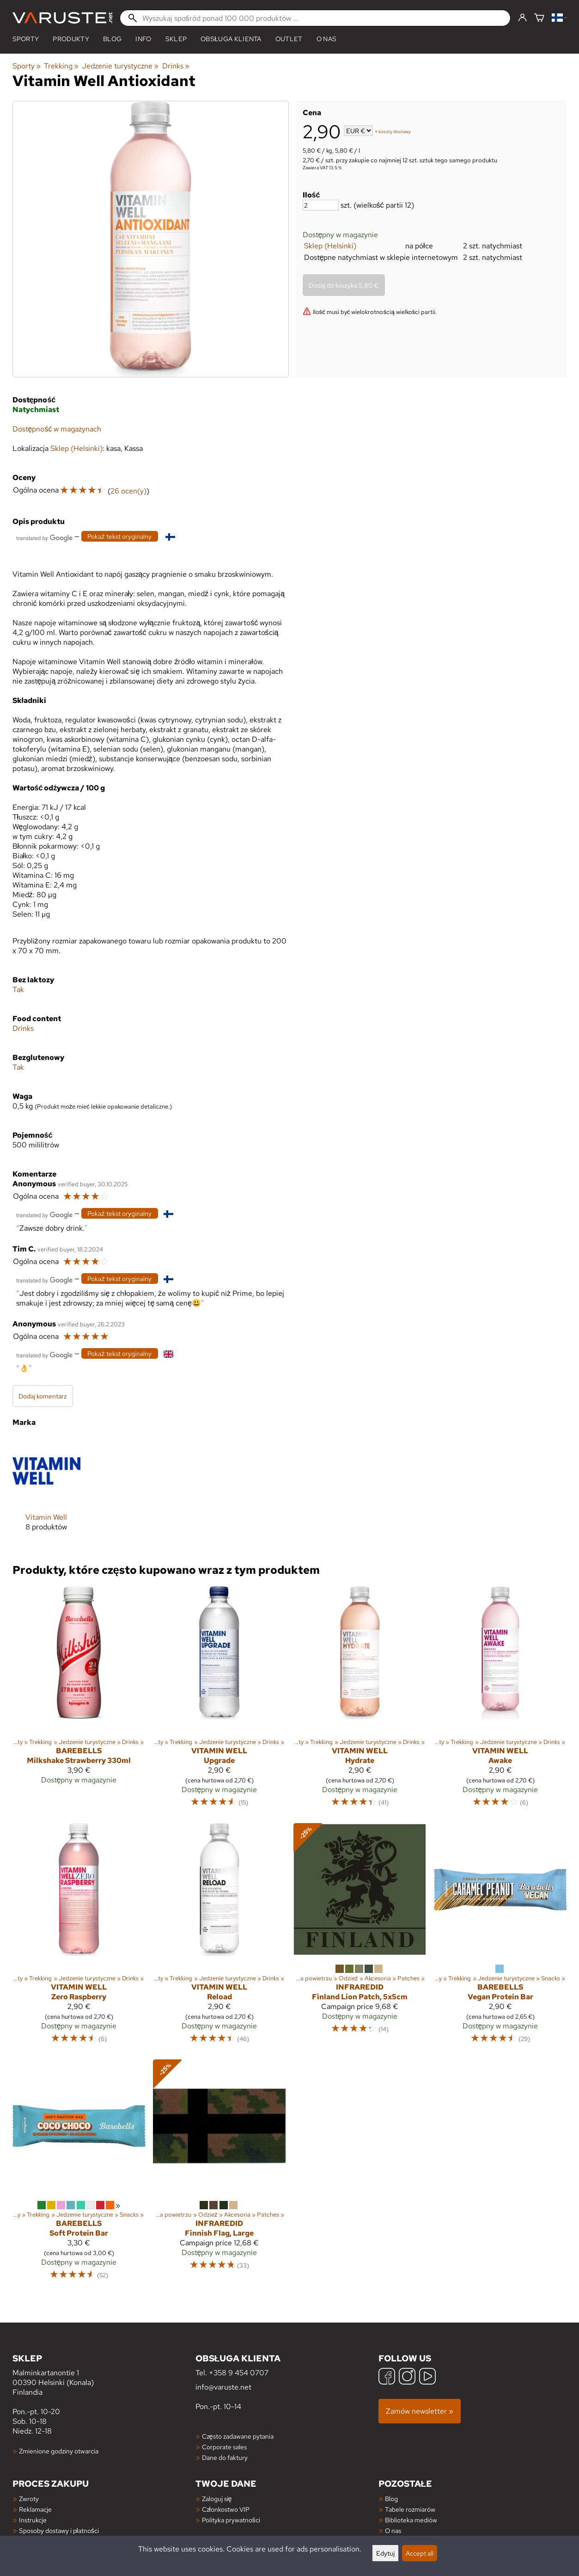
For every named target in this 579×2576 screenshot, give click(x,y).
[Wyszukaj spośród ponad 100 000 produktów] (315, 18)
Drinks (175, 66)
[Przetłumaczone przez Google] (44, 537)
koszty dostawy (394, 132)
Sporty (25, 39)
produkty (71, 39)
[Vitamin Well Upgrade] (219, 1700)
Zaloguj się (217, 2498)
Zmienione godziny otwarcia (58, 2451)
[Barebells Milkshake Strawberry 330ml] (79, 1700)
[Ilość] (321, 205)
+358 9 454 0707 (238, 2373)
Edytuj (385, 2553)
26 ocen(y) (128, 491)
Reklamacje (35, 2509)
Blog (391, 2498)
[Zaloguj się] (522, 18)
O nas (327, 39)
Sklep (176, 39)
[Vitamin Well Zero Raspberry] (79, 1937)
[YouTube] (427, 2377)
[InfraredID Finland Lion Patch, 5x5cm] (360, 1937)
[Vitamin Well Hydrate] (360, 1700)
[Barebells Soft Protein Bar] (79, 2173)
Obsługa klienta (231, 39)
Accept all (419, 2553)
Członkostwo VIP (226, 2509)
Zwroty (29, 2498)
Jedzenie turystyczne (120, 66)
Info (143, 39)
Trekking (61, 66)
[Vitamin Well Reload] (219, 1937)
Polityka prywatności (231, 2519)
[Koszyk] (539, 18)
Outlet (289, 39)
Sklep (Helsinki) (330, 246)
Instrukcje (33, 2519)
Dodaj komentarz (42, 1396)
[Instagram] (407, 2377)
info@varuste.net (223, 2387)
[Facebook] (386, 2377)
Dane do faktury (225, 2457)
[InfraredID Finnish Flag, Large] (219, 2173)
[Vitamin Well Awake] (500, 1700)
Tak (18, 989)
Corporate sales (224, 2446)
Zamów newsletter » (419, 2411)
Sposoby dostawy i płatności (59, 2530)
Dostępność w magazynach (57, 429)
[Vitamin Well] (46, 1491)
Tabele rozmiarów (410, 2509)
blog (112, 39)
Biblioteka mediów (411, 2519)
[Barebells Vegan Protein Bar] (500, 1937)
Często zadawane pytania (238, 2436)
